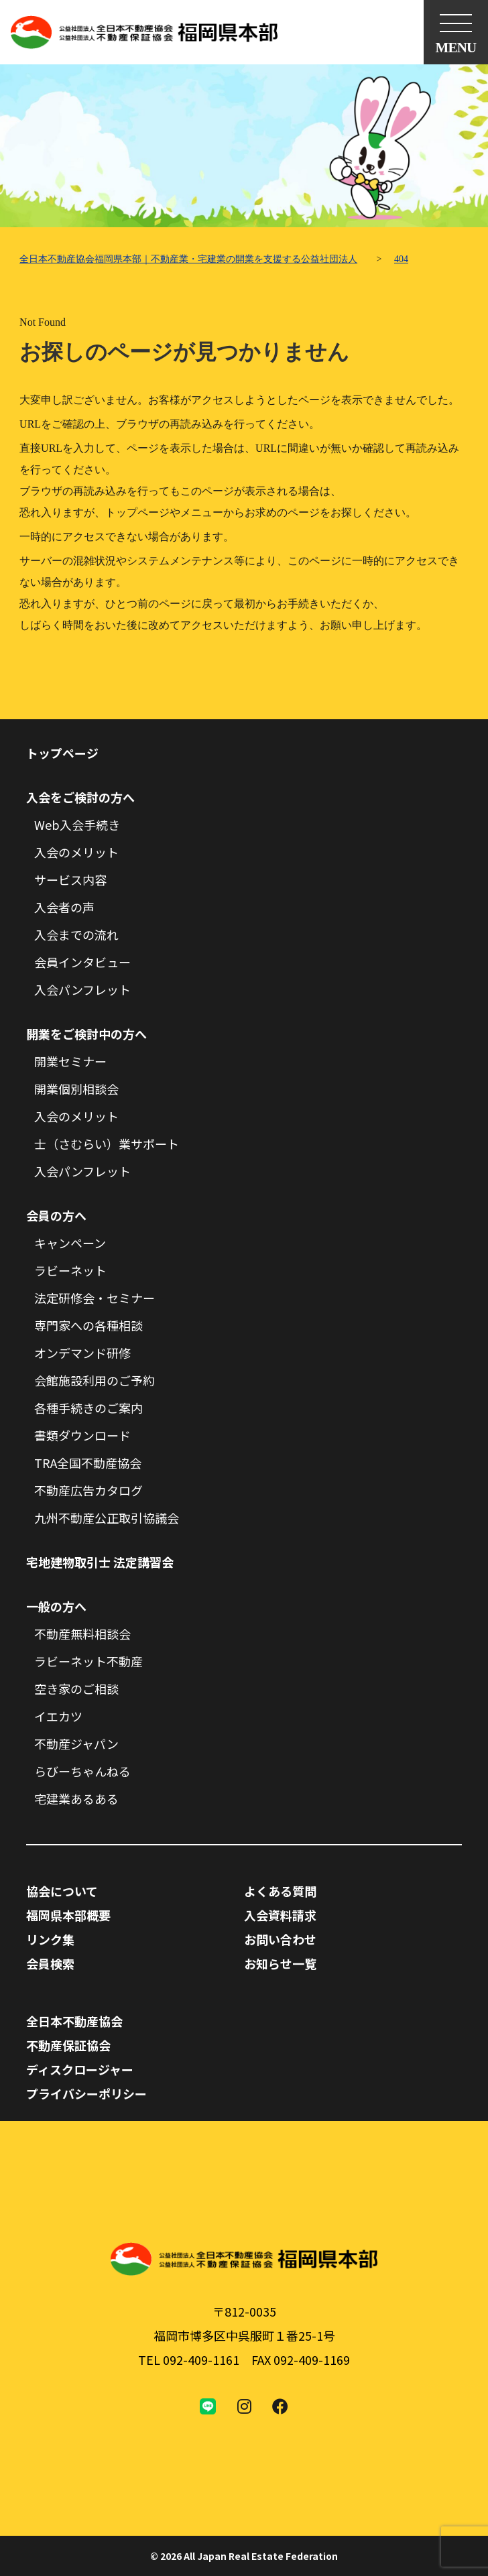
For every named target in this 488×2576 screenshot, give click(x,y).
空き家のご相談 (76, 1688)
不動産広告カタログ (88, 1490)
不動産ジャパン (76, 1743)
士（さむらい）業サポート (106, 1143)
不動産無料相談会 (82, 1633)
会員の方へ (56, 1215)
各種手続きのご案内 (88, 1407)
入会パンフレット (82, 989)
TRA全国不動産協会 (87, 1462)
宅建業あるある (76, 1798)
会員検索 (50, 1963)
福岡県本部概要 (68, 1915)
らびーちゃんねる (82, 1771)
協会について (62, 1891)
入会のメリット (76, 852)
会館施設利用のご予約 (94, 1380)
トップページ (62, 752)
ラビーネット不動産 (88, 1661)
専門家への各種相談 (88, 1325)
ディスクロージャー (79, 2069)
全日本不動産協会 (74, 2021)
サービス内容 (70, 879)
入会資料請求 (280, 1915)
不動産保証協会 (68, 2045)
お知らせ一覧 (280, 1963)
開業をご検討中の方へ (86, 1033)
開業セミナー (70, 1061)
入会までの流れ (76, 934)
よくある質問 (280, 1891)
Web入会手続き (77, 824)
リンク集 (50, 1939)
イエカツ (58, 1716)
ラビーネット (70, 1270)
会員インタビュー (82, 962)
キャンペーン (70, 1242)
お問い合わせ (280, 1939)
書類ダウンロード (82, 1435)
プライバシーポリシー (86, 2093)
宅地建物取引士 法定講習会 (100, 1562)
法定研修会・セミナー (94, 1297)
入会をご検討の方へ (80, 797)
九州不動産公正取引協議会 (106, 1517)
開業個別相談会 (76, 1088)
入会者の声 (64, 907)
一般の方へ (56, 1606)
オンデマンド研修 (82, 1352)
